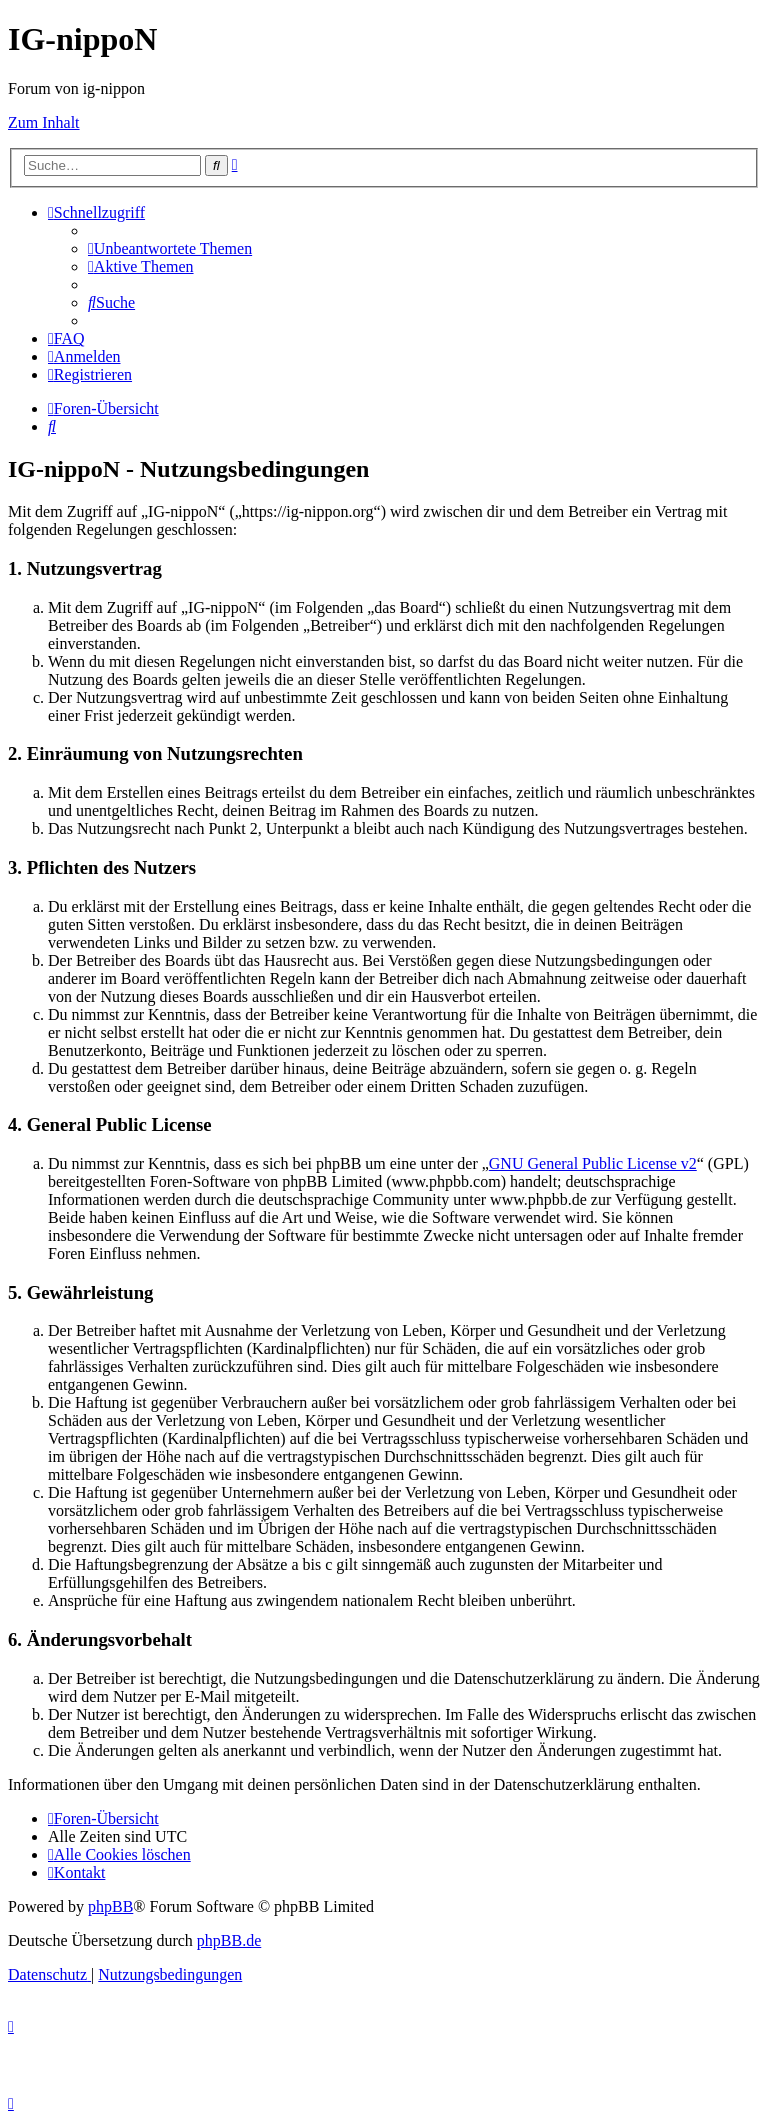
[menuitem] (170, 248)
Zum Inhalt (44, 122)
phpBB (110, 1906)
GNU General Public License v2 (593, 1163)
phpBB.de (229, 1940)
